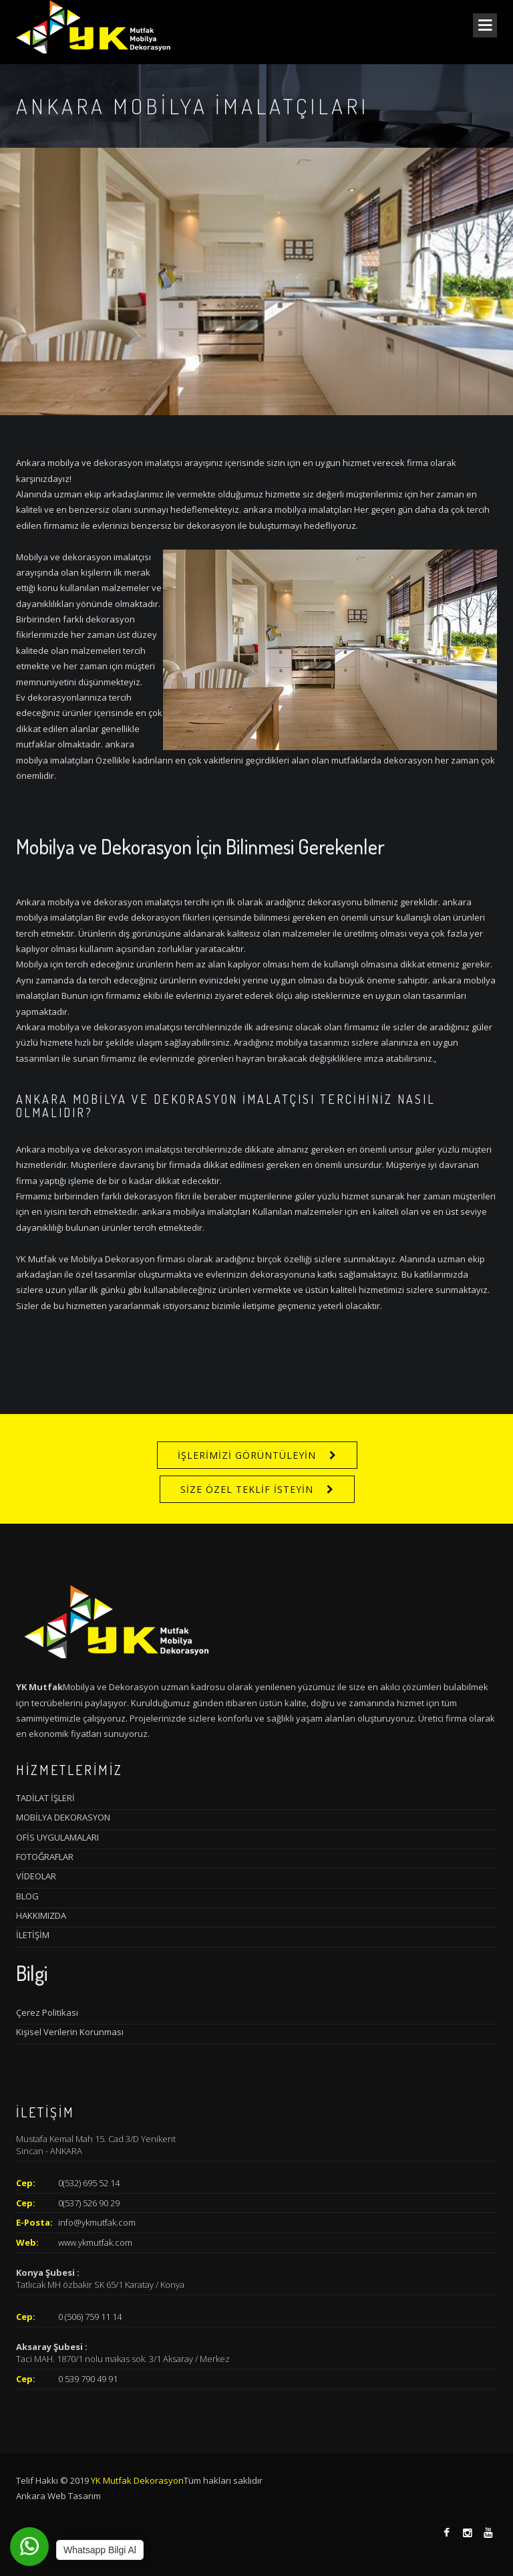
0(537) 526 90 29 (89, 2203)
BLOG (27, 1896)
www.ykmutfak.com (95, 2242)
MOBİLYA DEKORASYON (63, 1817)
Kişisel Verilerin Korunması (70, 2032)
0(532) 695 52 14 (89, 2183)
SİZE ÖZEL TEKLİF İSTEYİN (246, 1489)
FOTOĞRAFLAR (44, 1857)
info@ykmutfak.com (97, 2222)
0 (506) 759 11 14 (90, 2317)
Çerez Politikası (47, 2012)
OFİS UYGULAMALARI (57, 1837)
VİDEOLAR (36, 1876)
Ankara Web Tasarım (58, 2496)
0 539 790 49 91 (88, 2379)
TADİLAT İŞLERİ (45, 1798)
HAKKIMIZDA (41, 1915)
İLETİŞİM (32, 1935)
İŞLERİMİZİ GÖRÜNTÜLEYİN (247, 1455)
